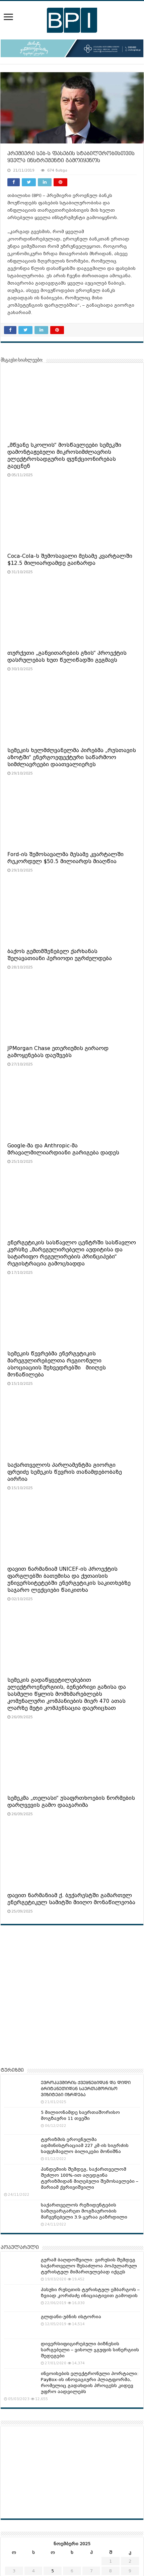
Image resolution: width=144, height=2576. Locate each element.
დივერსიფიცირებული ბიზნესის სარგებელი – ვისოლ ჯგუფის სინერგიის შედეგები (90, 2350)
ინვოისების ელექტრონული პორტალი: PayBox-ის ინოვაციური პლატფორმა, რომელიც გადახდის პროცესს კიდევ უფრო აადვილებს (90, 2382)
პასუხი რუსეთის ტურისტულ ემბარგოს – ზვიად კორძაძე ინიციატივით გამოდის (90, 2292)
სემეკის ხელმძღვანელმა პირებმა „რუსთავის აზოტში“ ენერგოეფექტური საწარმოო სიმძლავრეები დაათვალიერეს (71, 757)
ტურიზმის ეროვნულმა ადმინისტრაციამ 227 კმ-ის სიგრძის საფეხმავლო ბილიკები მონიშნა (85, 2145)
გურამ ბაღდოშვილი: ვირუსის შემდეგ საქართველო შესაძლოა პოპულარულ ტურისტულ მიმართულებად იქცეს (89, 2266)
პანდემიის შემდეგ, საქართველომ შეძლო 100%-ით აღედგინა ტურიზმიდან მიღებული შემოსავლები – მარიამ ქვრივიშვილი (89, 2178)
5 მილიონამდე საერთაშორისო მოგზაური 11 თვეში (80, 2115)
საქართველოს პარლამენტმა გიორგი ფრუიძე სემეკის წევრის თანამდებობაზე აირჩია (64, 1472)
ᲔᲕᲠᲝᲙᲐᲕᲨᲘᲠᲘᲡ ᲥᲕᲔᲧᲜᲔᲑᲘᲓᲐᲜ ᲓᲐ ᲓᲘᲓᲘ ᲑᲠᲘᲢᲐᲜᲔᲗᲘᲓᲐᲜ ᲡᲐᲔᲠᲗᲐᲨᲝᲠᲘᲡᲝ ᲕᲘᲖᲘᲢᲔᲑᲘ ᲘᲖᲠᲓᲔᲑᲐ (86, 2088)
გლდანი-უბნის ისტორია (71, 2317)
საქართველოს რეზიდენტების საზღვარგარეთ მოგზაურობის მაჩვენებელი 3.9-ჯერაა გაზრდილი (84, 2211)
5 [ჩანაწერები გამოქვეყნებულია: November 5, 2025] (52, 2571)
